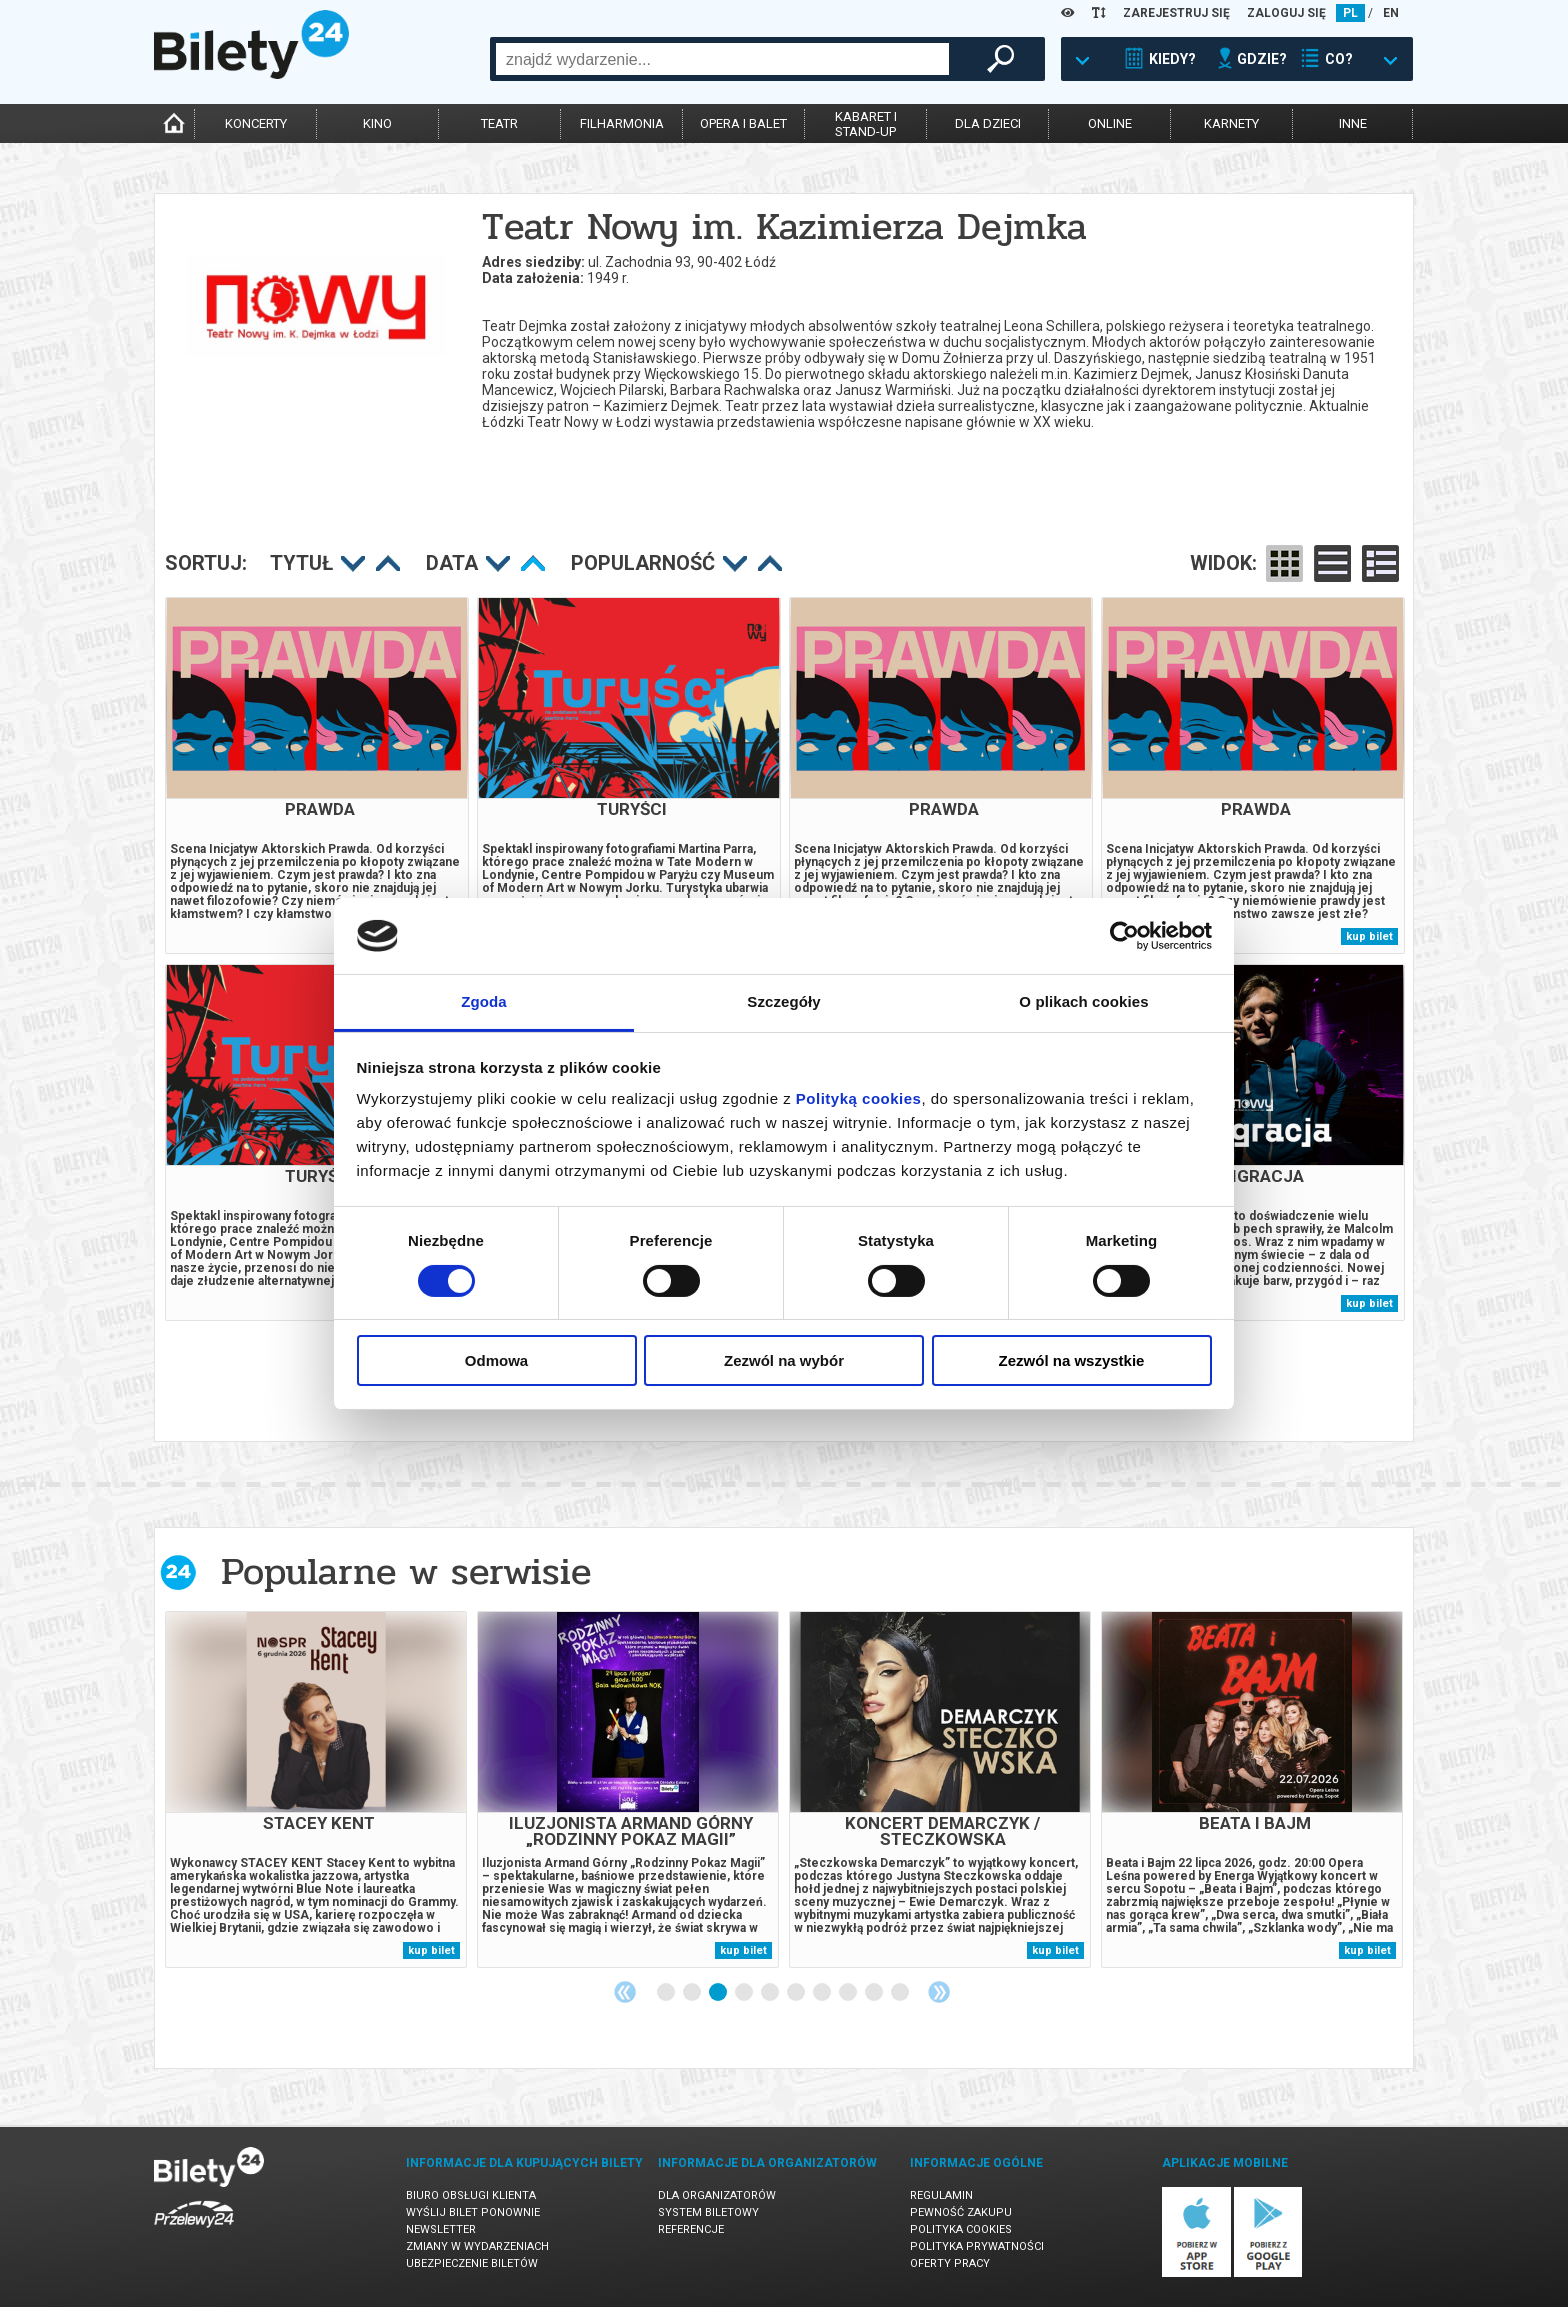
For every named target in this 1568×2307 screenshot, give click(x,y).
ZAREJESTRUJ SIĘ (1176, 13)
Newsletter (441, 2229)
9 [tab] (875, 1993)
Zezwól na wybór (784, 1360)
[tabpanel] (316, 1789)
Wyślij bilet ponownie (473, 2212)
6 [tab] (797, 1993)
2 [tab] (693, 1993)
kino (377, 123)
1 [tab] (667, 1993)
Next (939, 1992)
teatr (499, 123)
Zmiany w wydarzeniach (477, 2246)
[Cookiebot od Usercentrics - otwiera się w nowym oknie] (1124, 936)
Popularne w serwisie (406, 1571)
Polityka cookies (961, 2229)
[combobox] (722, 59)
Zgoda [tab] (484, 1001)
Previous (625, 1992)
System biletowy (708, 2212)
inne (1353, 123)
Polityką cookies (859, 1098)
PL (1350, 13)
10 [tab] (901, 1993)
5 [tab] (771, 1993)
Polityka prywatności (977, 2246)
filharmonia (622, 123)
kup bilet (1369, 936)
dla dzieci (988, 123)
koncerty (256, 123)
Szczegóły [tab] (783, 1001)
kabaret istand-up (866, 124)
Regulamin (941, 2195)
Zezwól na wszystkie (1072, 1360)
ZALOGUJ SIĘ (1286, 13)
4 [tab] (745, 1993)
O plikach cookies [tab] (1083, 1001)
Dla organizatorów (717, 2195)
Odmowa (496, 1360)
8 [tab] (849, 1993)
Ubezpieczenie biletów (472, 2263)
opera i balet (743, 123)
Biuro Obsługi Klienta (471, 2195)
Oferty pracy (950, 2263)
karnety (1231, 123)
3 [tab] (719, 1993)
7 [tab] (823, 1993)
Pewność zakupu (961, 2212)
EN (1391, 13)
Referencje (691, 2229)
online (1110, 123)
